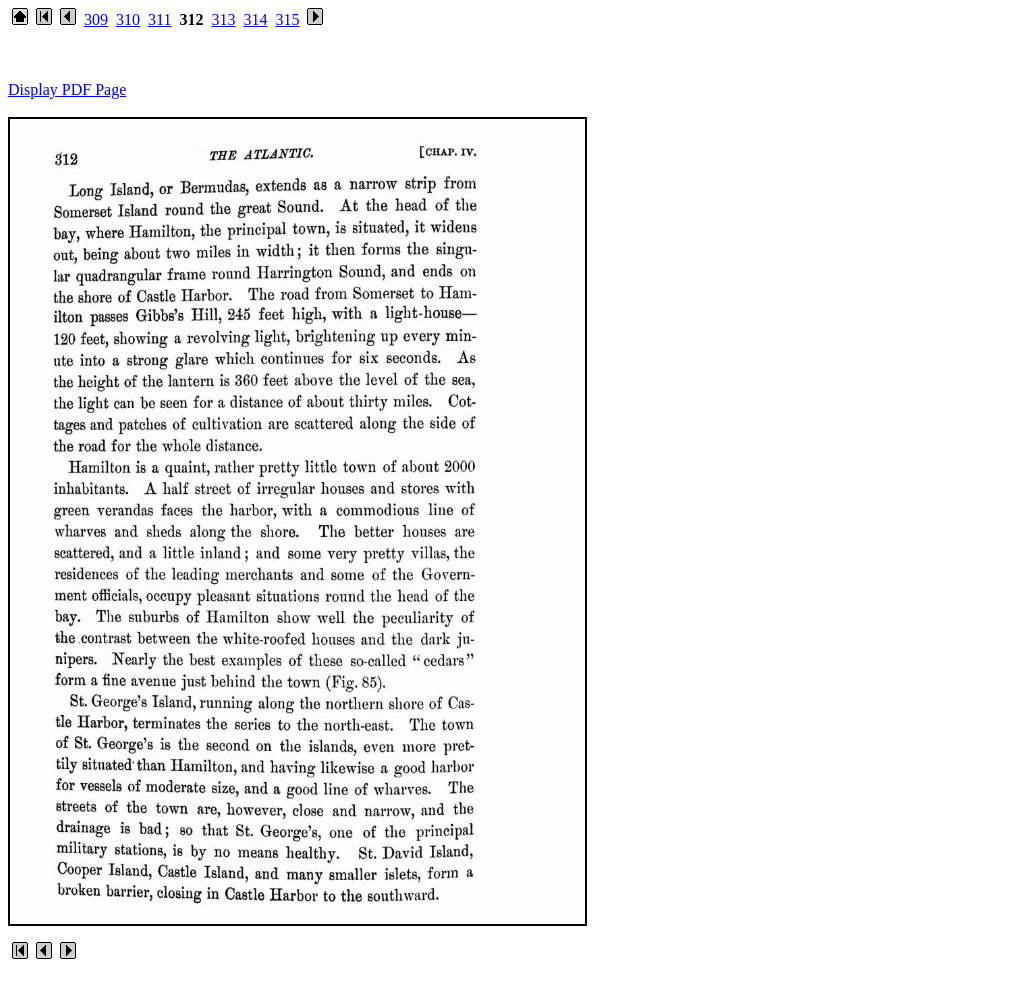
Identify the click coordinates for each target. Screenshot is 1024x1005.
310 (128, 19)
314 (255, 19)
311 (159, 19)
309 (96, 19)
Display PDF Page (67, 89)
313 (223, 19)
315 (287, 19)
